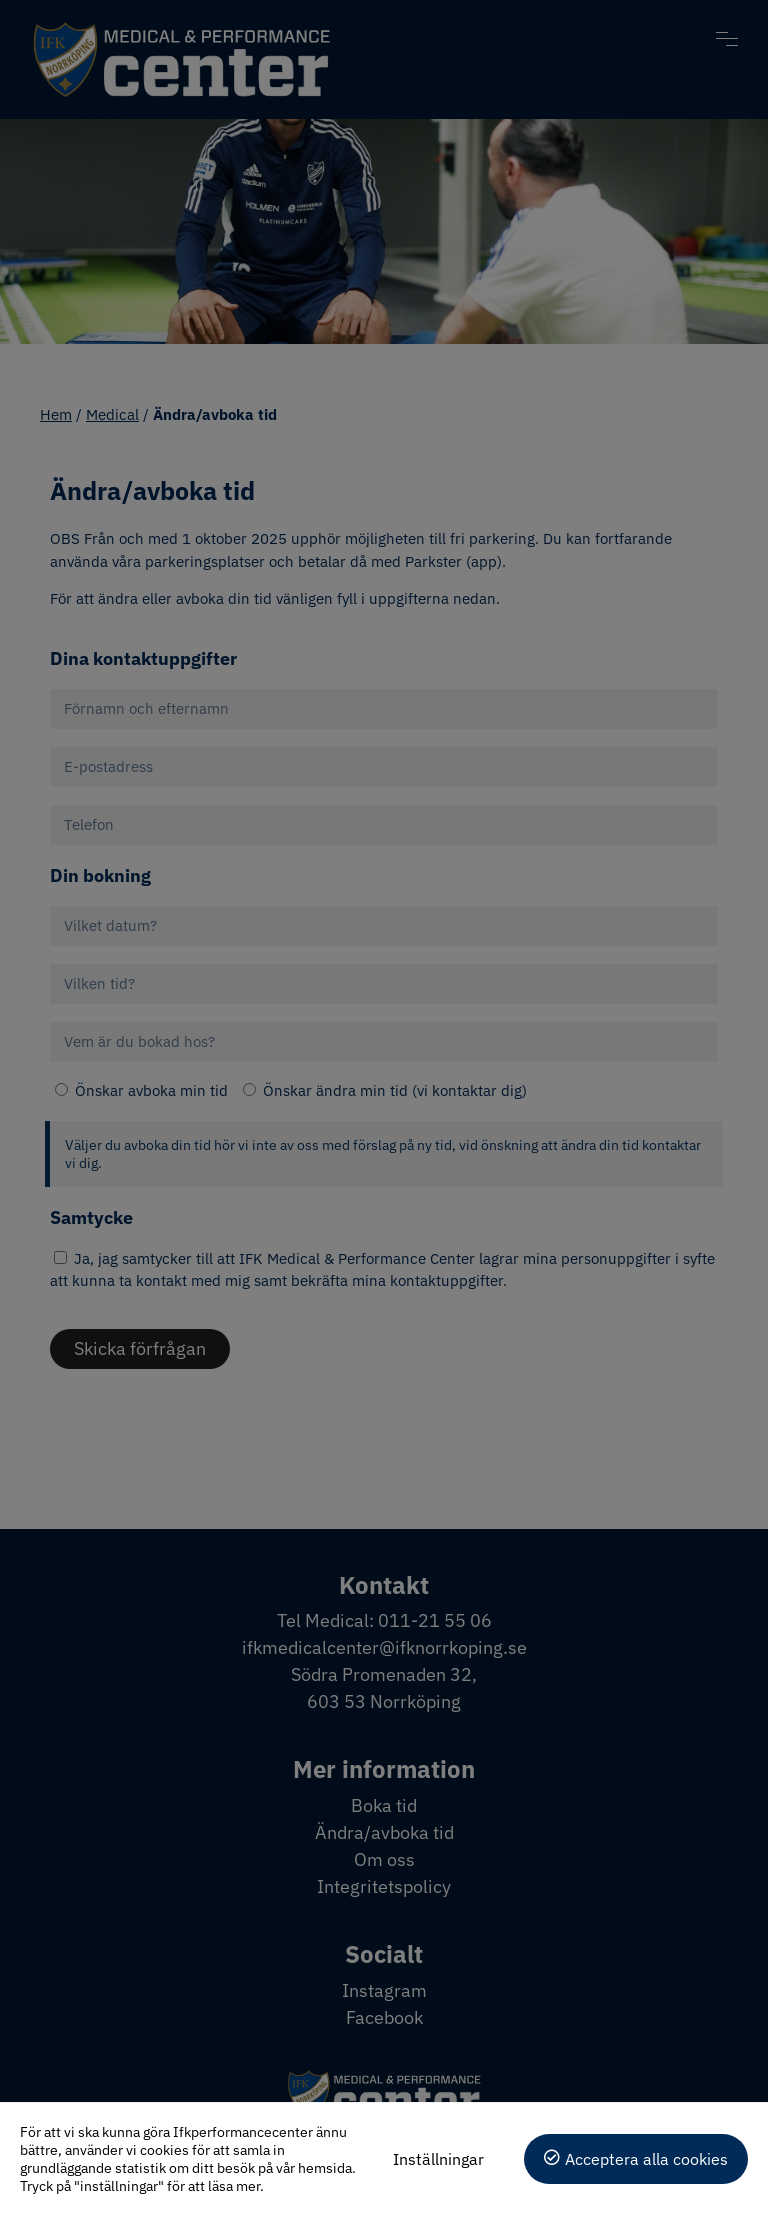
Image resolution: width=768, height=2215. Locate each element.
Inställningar (438, 2159)
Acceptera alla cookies (646, 2159)
